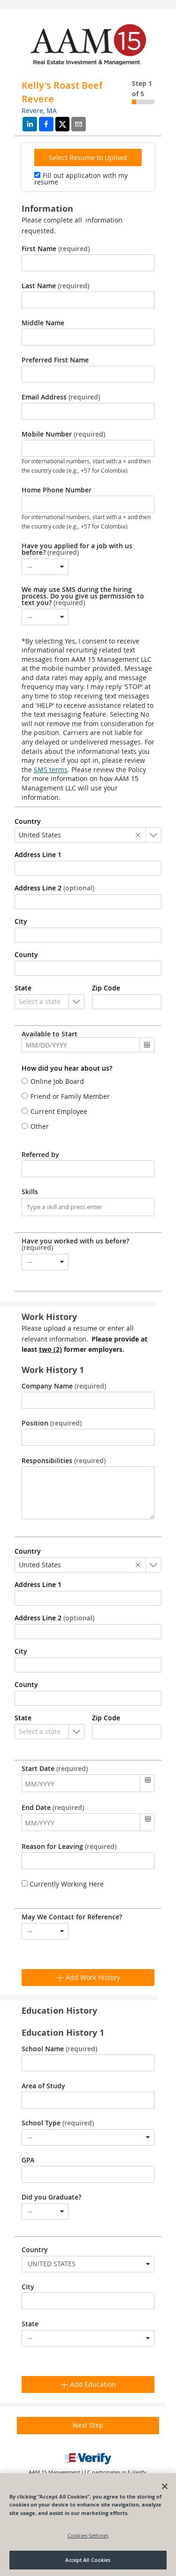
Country (35, 2249)
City (28, 2287)
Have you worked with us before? (75, 1244)
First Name (56, 248)
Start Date (55, 1768)
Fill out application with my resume (81, 178)
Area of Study (43, 2086)
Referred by (40, 1154)
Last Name (55, 286)
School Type (58, 2123)
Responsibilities (64, 1460)
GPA (28, 2160)
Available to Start (49, 1034)
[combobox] (45, 567)
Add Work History (88, 1977)
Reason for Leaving (69, 1846)
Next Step (88, 2425)
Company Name (64, 1386)
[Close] (164, 2486)
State (30, 2324)
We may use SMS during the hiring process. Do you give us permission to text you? (83, 596)
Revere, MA (39, 110)
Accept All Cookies (87, 2559)
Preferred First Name (55, 360)
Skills (30, 1191)
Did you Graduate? (51, 2197)
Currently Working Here (66, 1883)
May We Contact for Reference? (72, 1917)
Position (52, 1423)
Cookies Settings (88, 2535)
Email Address (61, 397)
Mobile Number (63, 434)
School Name (59, 2049)
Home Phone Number (57, 490)
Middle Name (43, 323)
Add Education (88, 2384)
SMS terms (51, 769)
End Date (53, 1807)
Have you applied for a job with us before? (77, 549)
